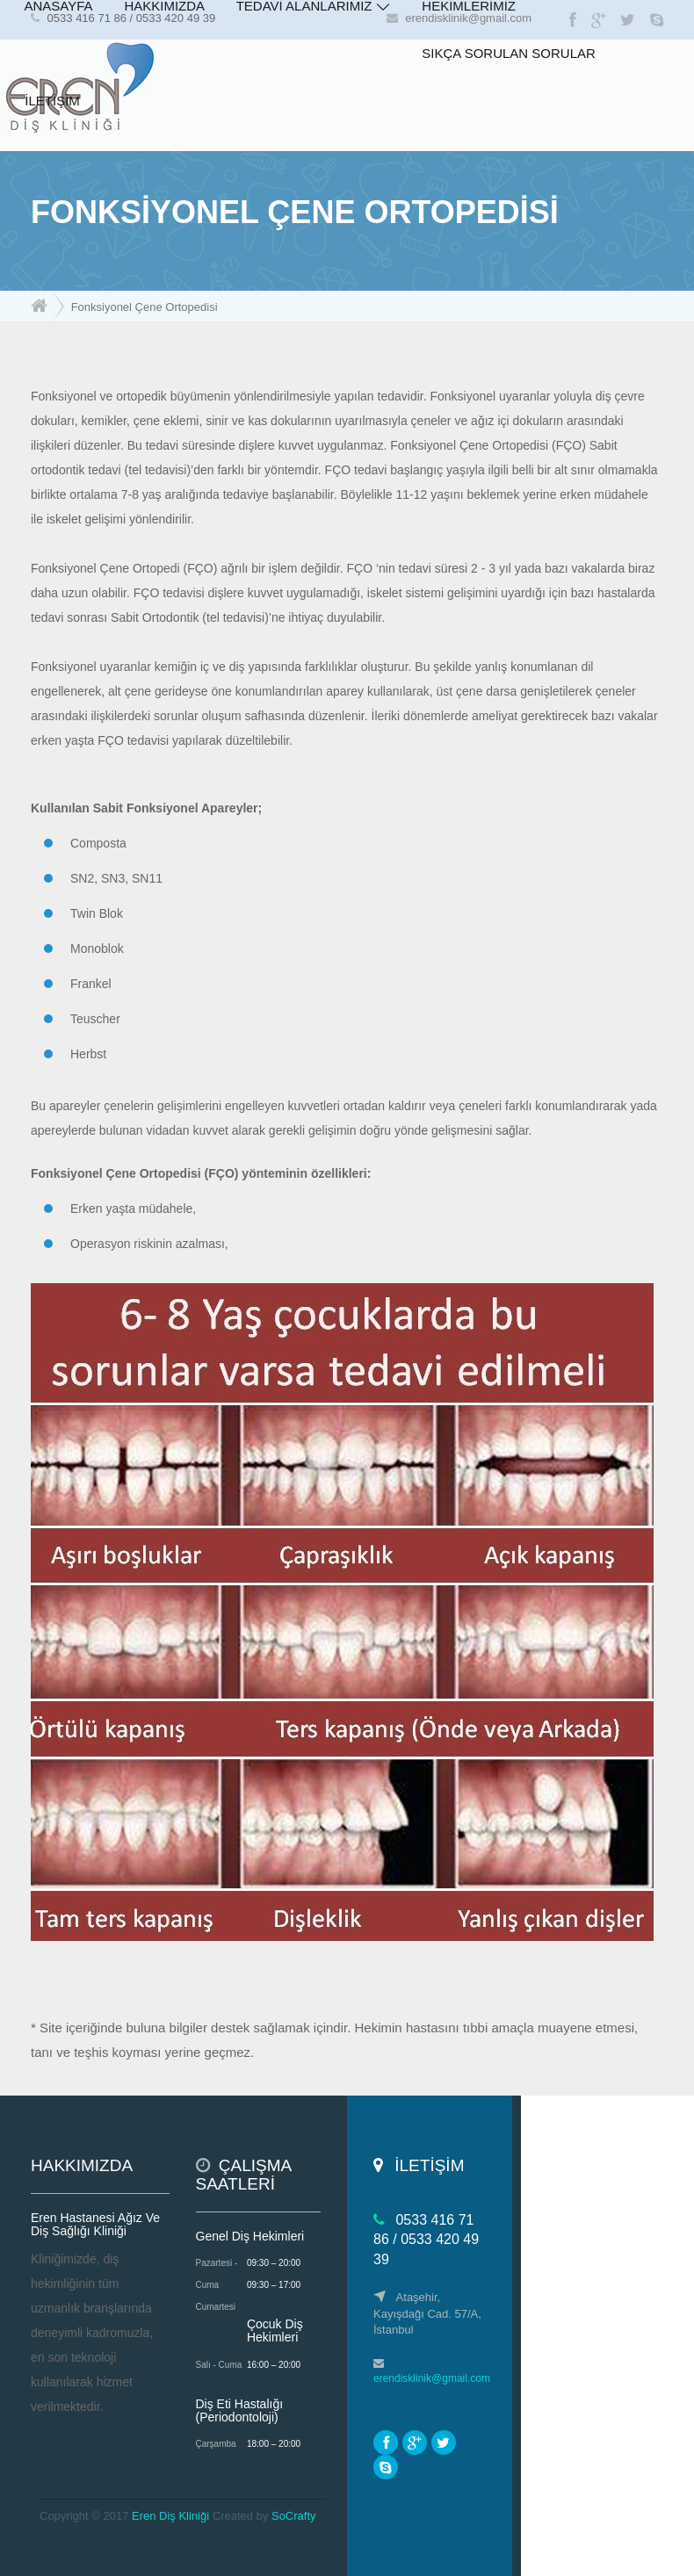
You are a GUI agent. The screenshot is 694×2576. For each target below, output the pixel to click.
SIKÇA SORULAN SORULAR (509, 53)
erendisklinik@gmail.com (431, 2378)
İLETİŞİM (52, 100)
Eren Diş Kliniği (170, 2515)
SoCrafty (293, 2515)
